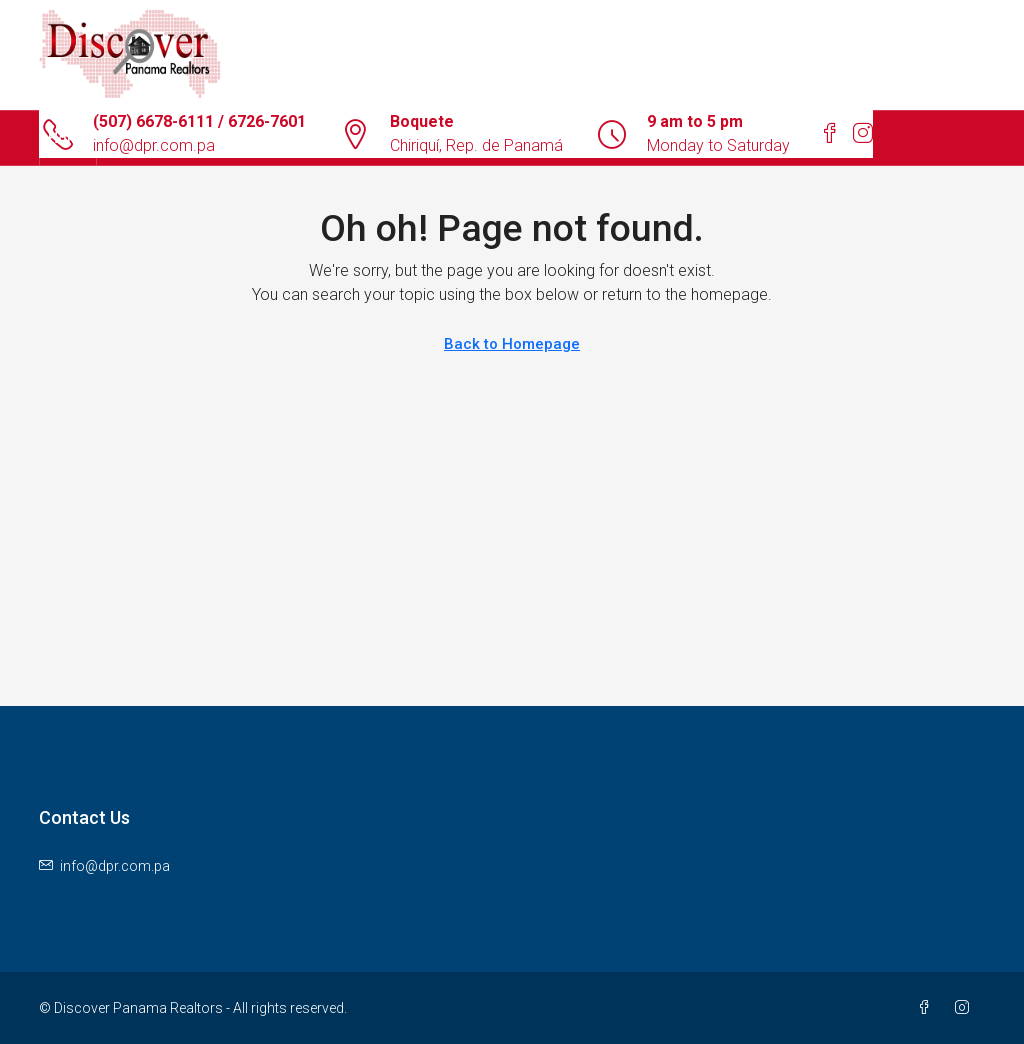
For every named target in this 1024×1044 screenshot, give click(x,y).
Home (68, 138)
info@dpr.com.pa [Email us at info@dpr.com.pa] (115, 866)
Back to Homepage (512, 344)
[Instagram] (966, 1008)
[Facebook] (928, 1008)
